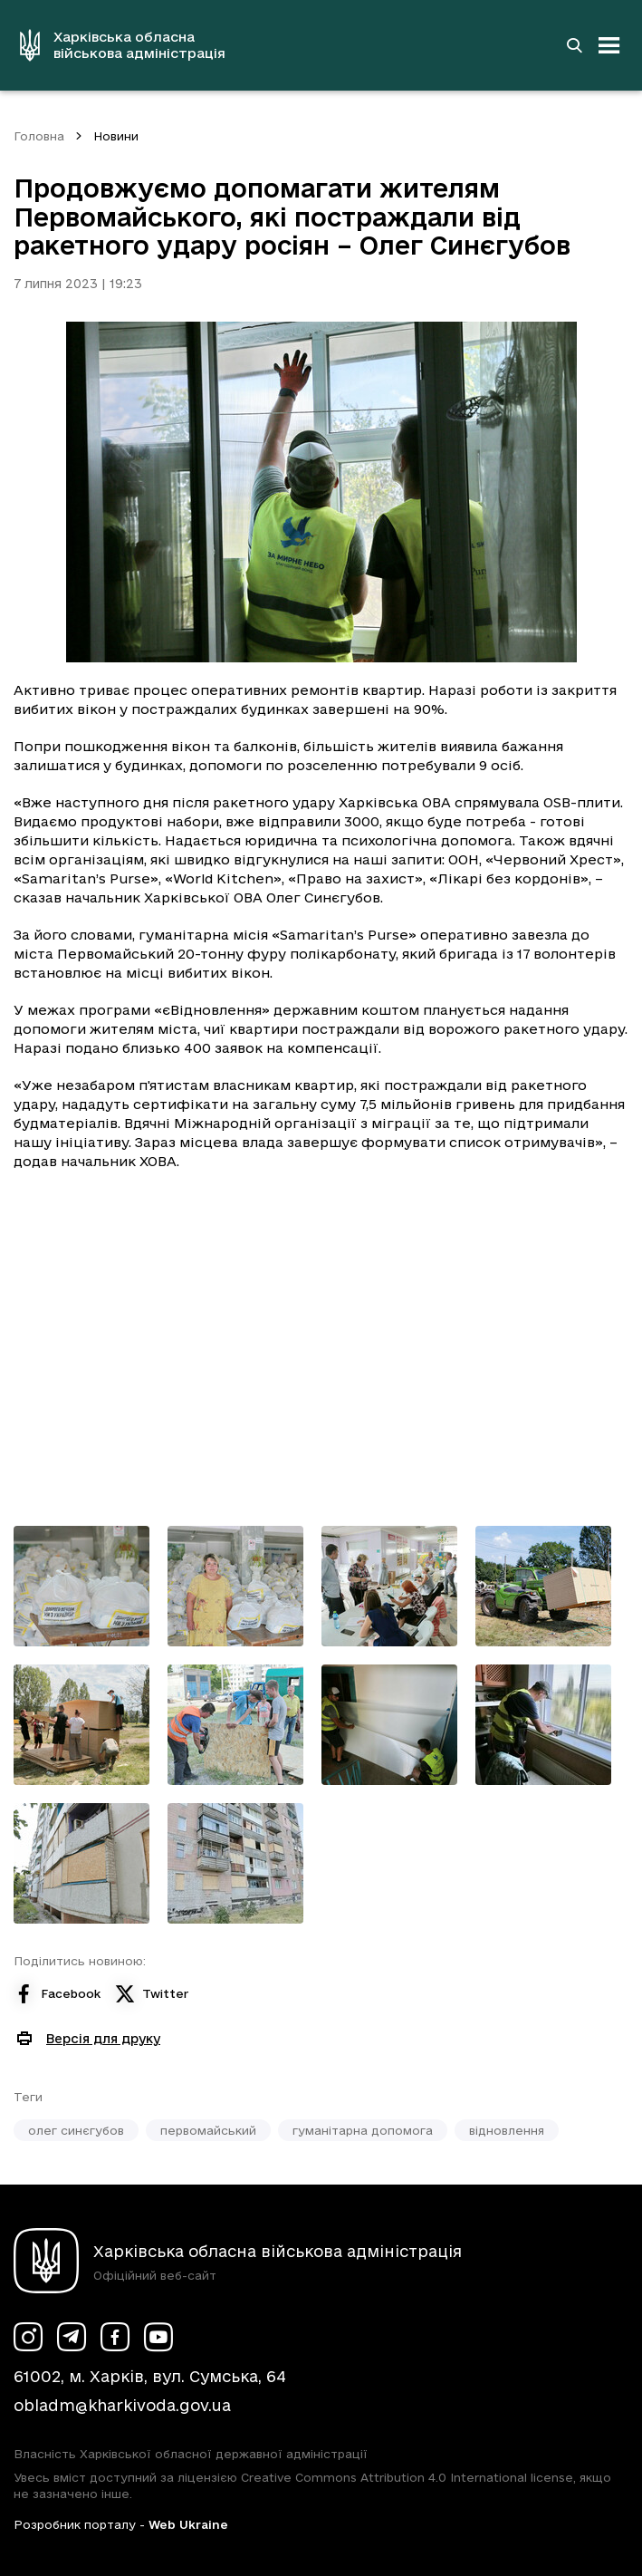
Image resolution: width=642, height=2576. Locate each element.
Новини (116, 136)
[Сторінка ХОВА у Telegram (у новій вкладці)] (71, 2336)
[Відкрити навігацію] (609, 45)
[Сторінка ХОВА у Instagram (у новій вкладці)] (28, 2336)
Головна (39, 136)
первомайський (208, 2130)
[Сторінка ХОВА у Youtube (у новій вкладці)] (158, 2336)
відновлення (506, 2130)
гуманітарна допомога (362, 2130)
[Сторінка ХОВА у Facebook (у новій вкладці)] (115, 2336)
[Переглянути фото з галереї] (81, 1586)
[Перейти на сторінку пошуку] (574, 45)
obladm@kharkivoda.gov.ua (122, 2405)
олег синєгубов (76, 2130)
